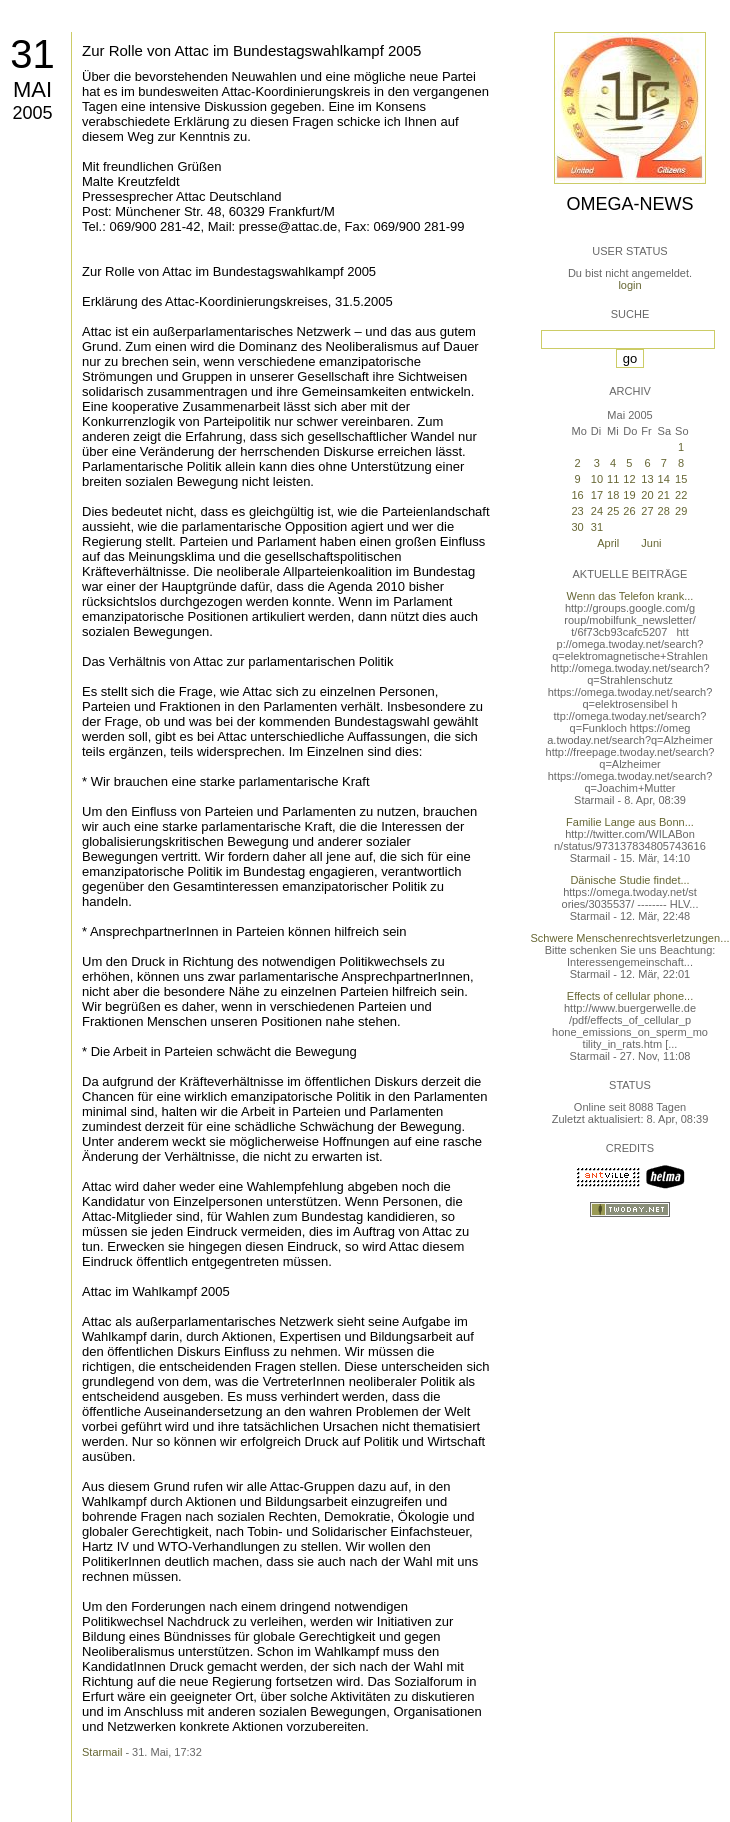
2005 (32, 113)
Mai (32, 89)
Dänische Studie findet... (629, 880)
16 (577, 495)
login (629, 285)
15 (681, 479)
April (608, 543)
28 (664, 511)
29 (681, 511)
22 (681, 495)
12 (629, 479)
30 (577, 527)
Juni (651, 543)
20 (647, 495)
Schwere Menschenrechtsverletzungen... (630, 938)
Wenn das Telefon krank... (630, 596)
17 (597, 495)
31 (32, 54)
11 (613, 479)
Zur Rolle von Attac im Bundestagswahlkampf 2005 (251, 50)
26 (629, 511)
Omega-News (629, 204)
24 (597, 511)
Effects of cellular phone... (630, 996)
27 (647, 511)
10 (597, 479)
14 (664, 479)
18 (613, 495)
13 (647, 479)
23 (577, 511)
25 (613, 511)
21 (664, 495)
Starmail (102, 1752)
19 (629, 495)
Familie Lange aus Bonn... (630, 822)
